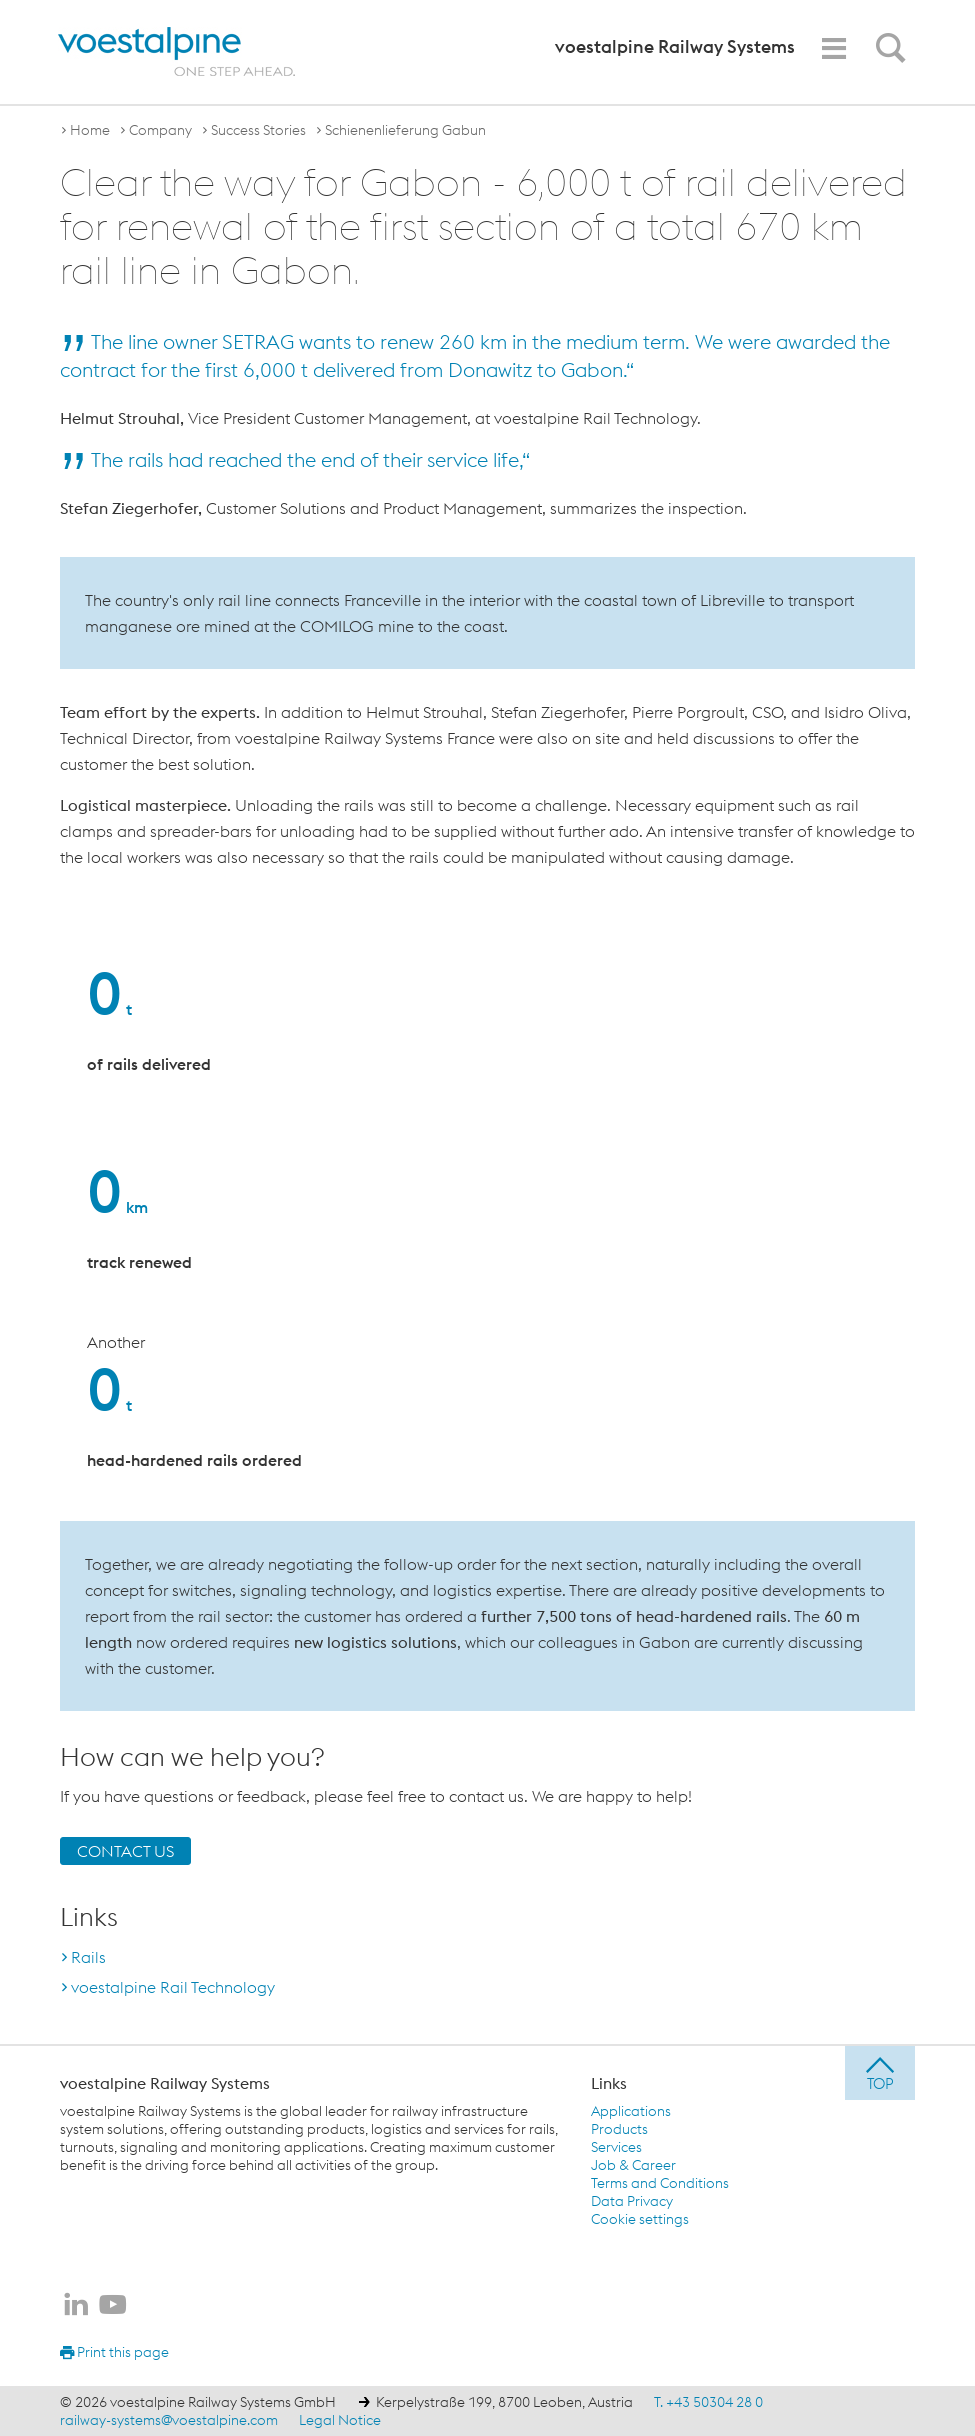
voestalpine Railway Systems (165, 2083)
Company (160, 130)
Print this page (114, 2352)
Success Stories (258, 130)
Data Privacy (632, 2201)
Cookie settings (640, 2219)
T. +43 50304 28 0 (708, 2402)
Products (619, 2129)
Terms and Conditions (660, 2183)
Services (616, 2147)
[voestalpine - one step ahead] (177, 52)
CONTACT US (125, 1851)
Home (90, 130)
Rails (88, 1957)
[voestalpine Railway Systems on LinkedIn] (76, 2306)
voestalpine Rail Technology (173, 1987)
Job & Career (633, 2165)
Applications (631, 2111)
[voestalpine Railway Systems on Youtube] (113, 2306)
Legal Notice (340, 2420)
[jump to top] (880, 2073)
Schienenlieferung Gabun (405, 130)
